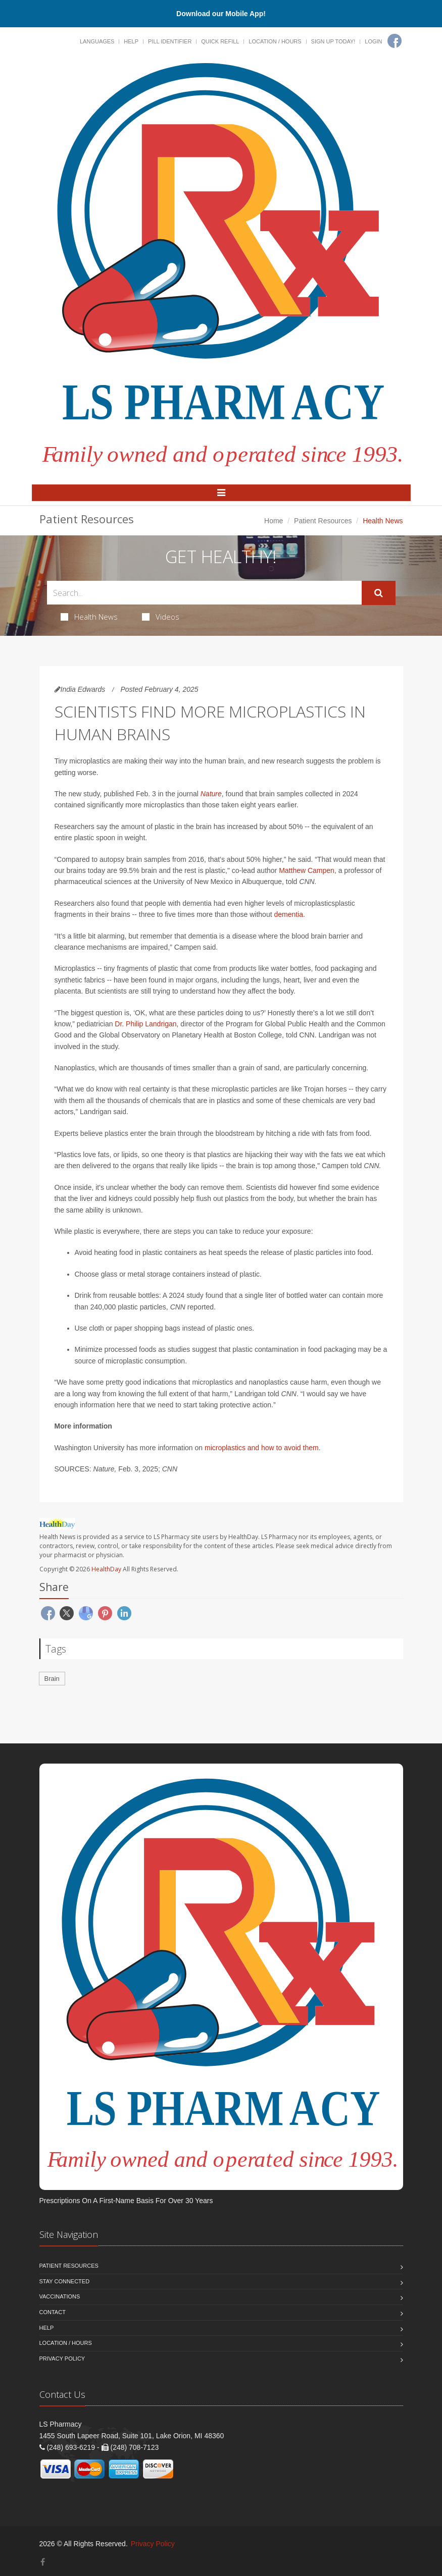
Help (131, 41)
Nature (211, 794)
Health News (89, 617)
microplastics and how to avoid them (262, 1448)
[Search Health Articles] (204, 593)
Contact (52, 2312)
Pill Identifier (169, 41)
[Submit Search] (379, 593)
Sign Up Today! (333, 41)
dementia (288, 914)
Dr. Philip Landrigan (145, 1024)
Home (273, 521)
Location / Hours (275, 41)
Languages (97, 41)
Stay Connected (64, 2281)
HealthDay (106, 1569)
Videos (160, 617)
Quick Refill (220, 41)
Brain (52, 1678)
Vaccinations (59, 2296)
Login (373, 41)
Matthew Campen (306, 870)
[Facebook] (394, 41)
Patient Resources (323, 521)
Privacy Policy (62, 2358)
